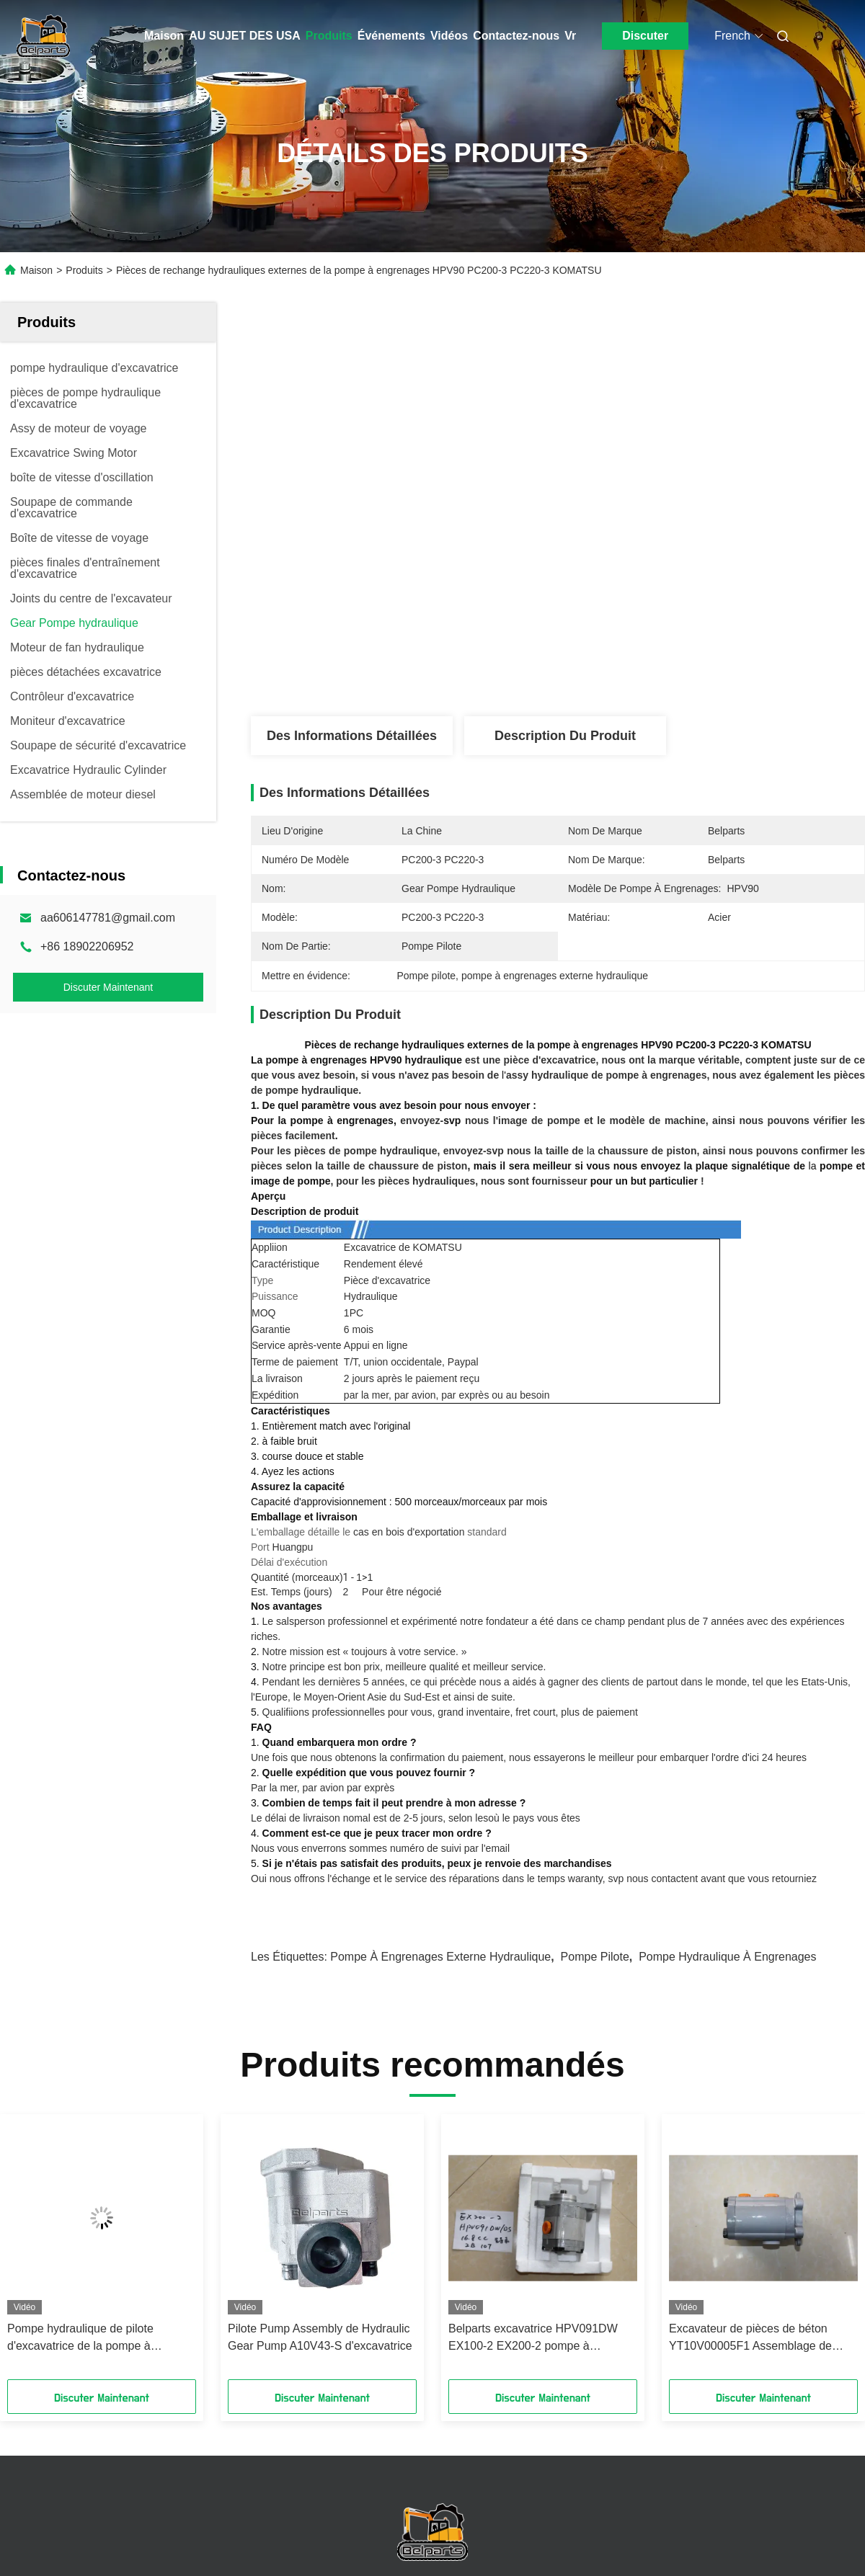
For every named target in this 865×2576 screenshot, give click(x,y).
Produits (329, 36)
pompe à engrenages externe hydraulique (440, 1957)
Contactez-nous (516, 36)
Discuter (645, 36)
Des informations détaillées (352, 735)
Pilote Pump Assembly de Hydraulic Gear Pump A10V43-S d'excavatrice (320, 2337)
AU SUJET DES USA (245, 36)
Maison (164, 36)
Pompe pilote (595, 1957)
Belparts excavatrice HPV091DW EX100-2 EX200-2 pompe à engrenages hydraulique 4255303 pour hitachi (534, 2338)
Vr (570, 36)
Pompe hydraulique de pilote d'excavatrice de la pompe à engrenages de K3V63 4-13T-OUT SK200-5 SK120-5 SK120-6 (94, 2338)
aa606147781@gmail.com (107, 918)
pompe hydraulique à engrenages (727, 1957)
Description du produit (565, 735)
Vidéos (449, 36)
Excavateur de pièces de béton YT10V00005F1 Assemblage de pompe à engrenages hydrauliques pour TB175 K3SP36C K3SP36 (757, 2338)
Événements (391, 36)
